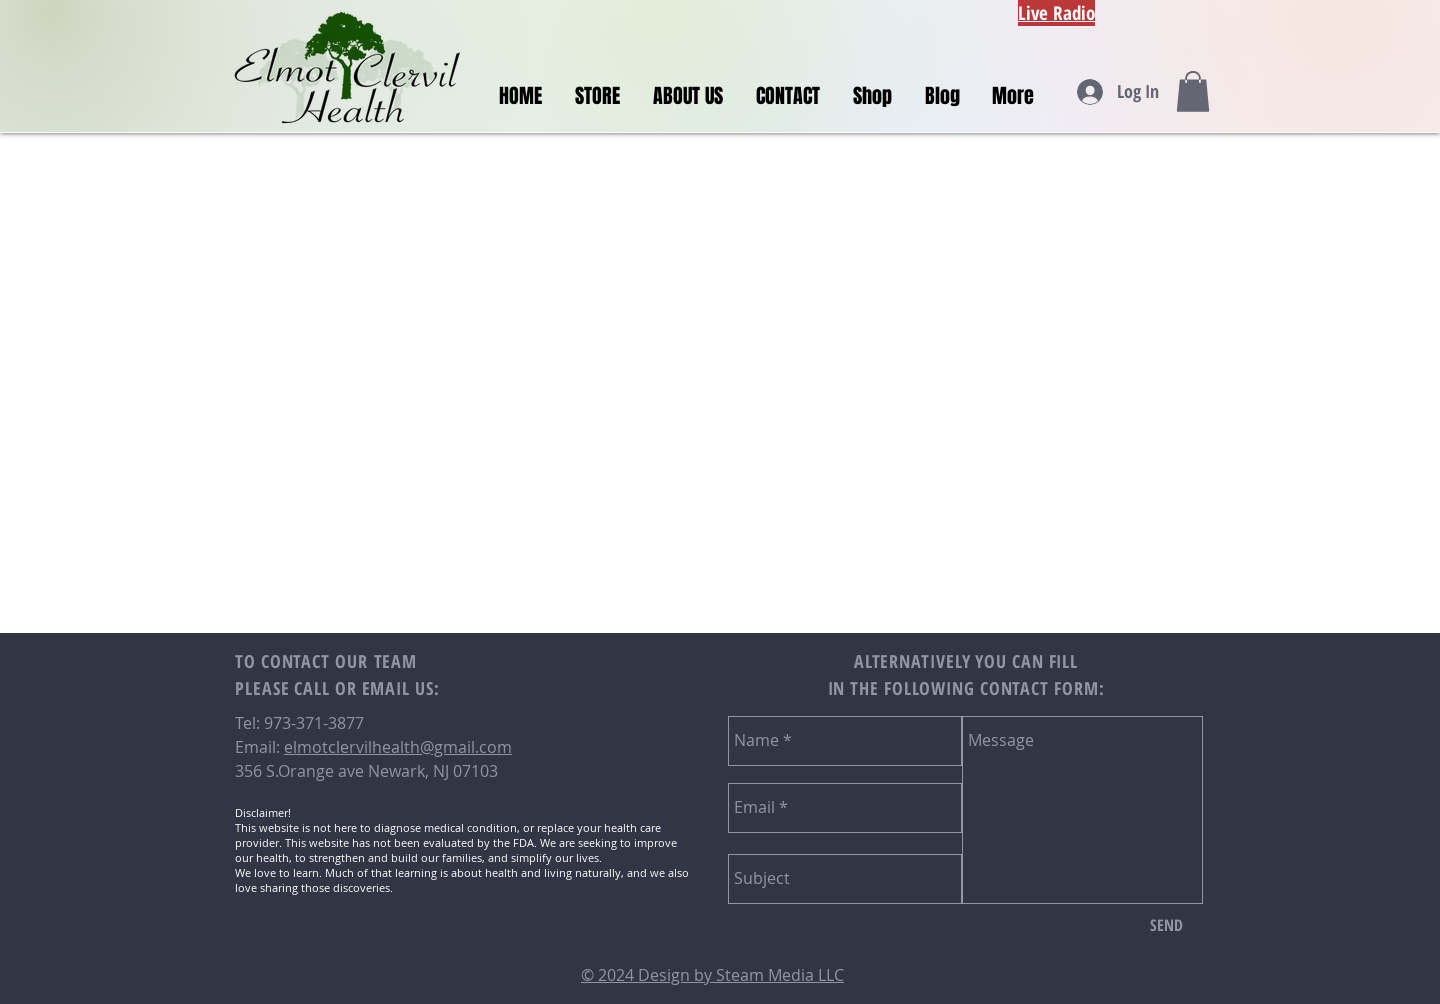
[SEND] (1166, 926)
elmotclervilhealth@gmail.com (398, 747)
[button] (1193, 91)
